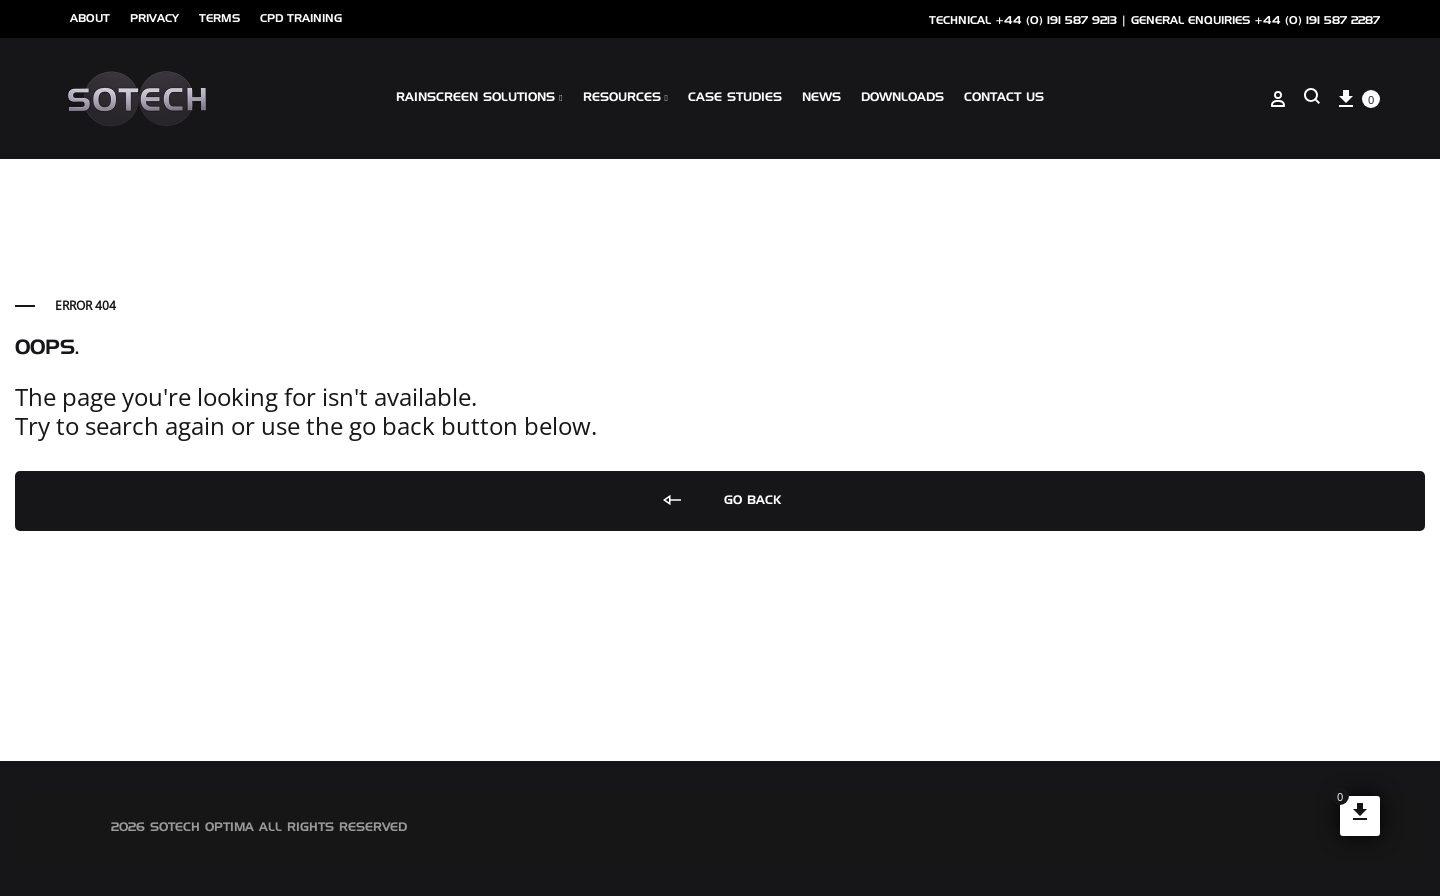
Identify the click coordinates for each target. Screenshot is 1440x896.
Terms (219, 18)
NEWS (821, 98)
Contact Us (1004, 98)
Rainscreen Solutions (479, 98)
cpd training (301, 18)
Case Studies (735, 98)
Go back (720, 501)
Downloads (902, 98)
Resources (625, 98)
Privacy (154, 18)
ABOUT (90, 18)
